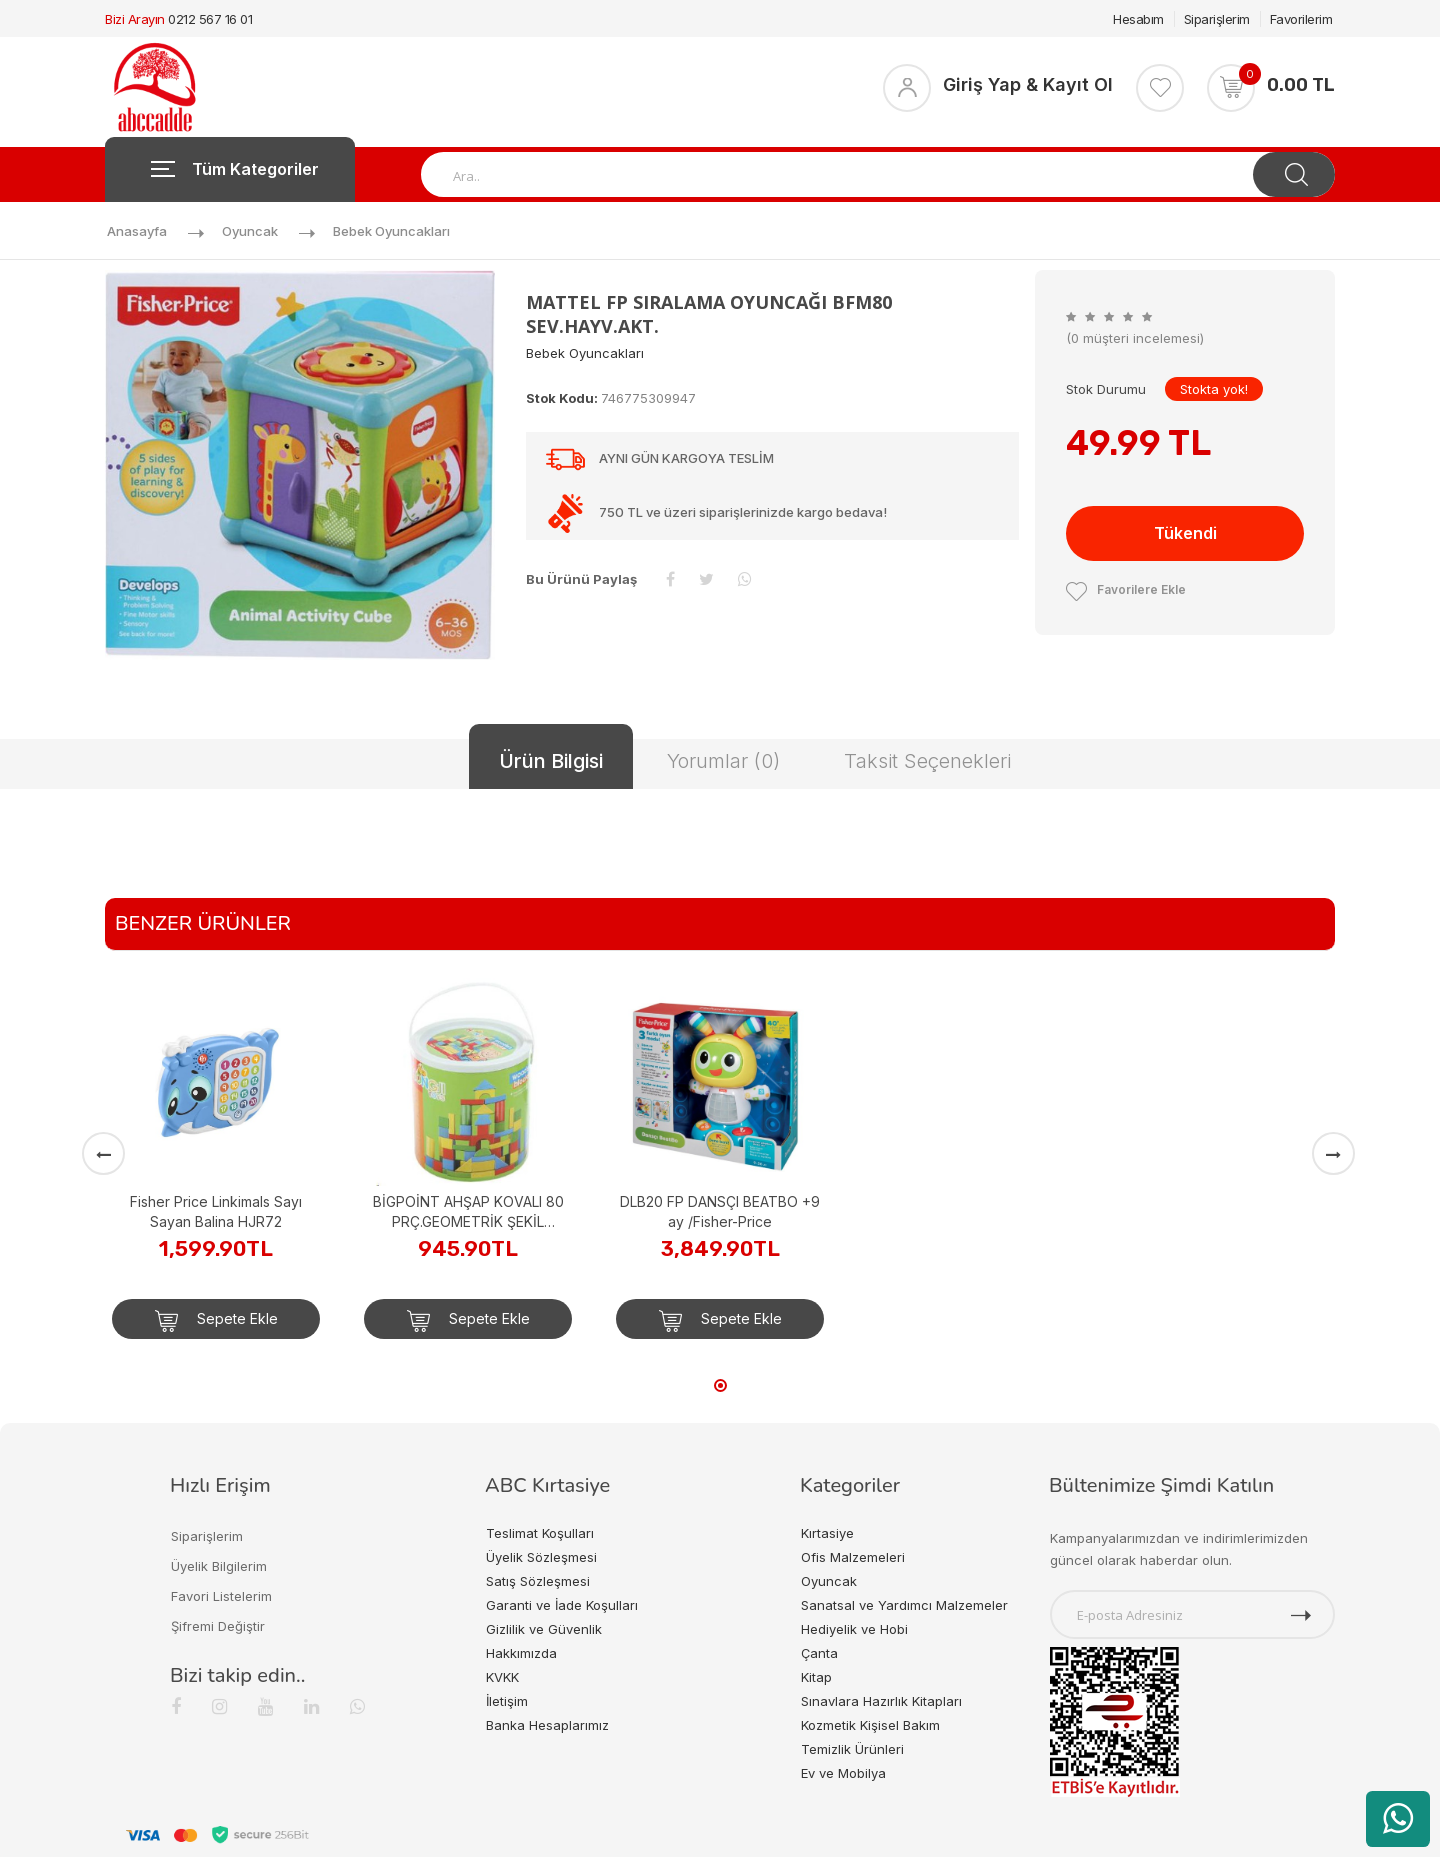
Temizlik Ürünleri (852, 1749)
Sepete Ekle (216, 1321)
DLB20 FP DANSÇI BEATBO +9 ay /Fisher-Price (720, 1211)
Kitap (816, 1677)
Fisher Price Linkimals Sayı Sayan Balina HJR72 (216, 1211)
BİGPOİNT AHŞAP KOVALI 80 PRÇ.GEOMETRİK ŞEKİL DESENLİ (468, 1212)
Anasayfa (137, 231)
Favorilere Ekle (1126, 589)
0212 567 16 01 (210, 19)
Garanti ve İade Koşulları (562, 1605)
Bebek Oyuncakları (391, 231)
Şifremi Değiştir (218, 1626)
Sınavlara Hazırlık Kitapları (881, 1701)
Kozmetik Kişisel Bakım (870, 1725)
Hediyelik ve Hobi (854, 1629)
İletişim (507, 1701)
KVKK (502, 1677)
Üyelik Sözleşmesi (541, 1557)
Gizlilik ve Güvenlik (544, 1629)
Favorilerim (1301, 19)
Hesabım (1138, 19)
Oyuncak (250, 231)
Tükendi (1185, 533)
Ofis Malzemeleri (853, 1557)
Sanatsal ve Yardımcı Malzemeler (904, 1605)
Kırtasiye (827, 1533)
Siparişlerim (1217, 19)
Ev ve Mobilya (843, 1773)
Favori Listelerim (221, 1596)
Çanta (819, 1653)
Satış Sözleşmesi (538, 1581)
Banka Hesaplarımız (547, 1725)
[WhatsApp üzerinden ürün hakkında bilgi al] (1398, 1819)
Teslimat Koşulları (540, 1533)
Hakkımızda (521, 1653)
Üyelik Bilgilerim (219, 1566)
